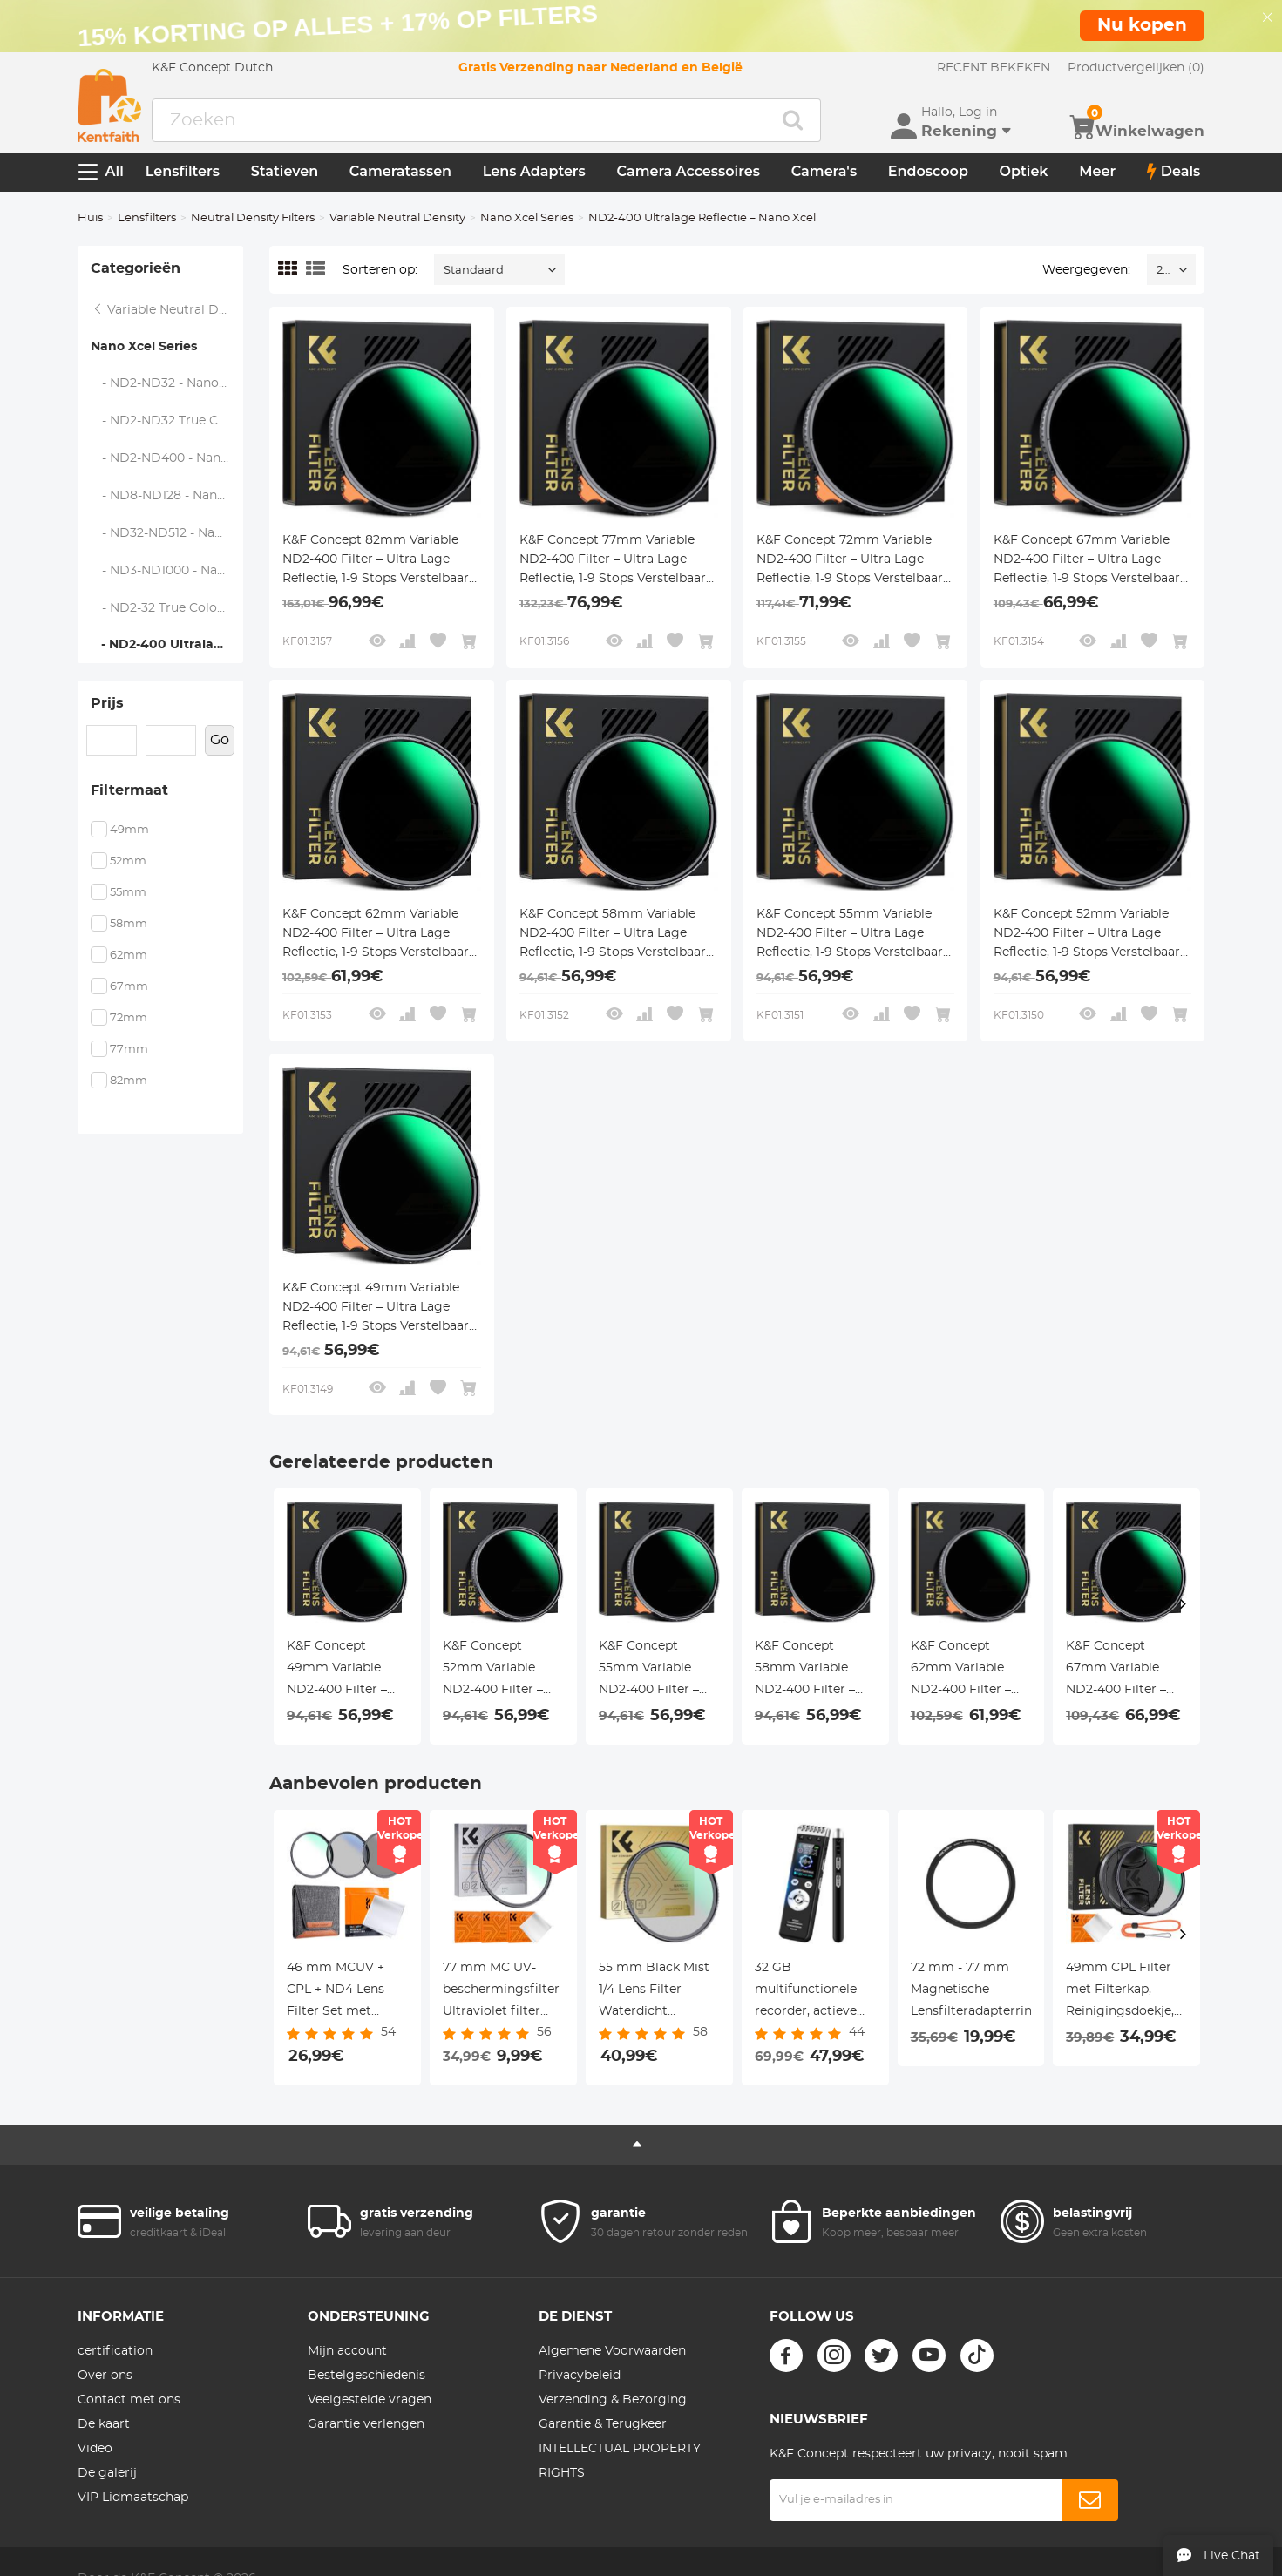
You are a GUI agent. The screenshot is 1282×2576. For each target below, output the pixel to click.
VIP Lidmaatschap (133, 2497)
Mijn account (347, 2351)
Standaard (474, 270)
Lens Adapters (534, 171)
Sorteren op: (380, 270)
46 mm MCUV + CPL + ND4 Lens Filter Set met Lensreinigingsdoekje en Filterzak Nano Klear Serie (347, 1992)
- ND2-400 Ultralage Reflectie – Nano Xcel (167, 645)
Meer (1097, 171)
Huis (90, 218)
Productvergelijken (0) (1136, 68)
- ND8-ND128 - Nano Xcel (168, 496)
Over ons (105, 2375)
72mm (128, 1018)
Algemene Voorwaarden (612, 2351)
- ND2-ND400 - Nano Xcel (168, 458)
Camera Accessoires (688, 171)
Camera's (824, 171)
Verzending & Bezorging (613, 2400)
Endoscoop (928, 171)
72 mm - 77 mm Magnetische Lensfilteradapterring (971, 1989)
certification (115, 2351)
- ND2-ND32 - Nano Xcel (168, 383)
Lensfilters (183, 171)
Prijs (107, 703)
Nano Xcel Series (526, 218)
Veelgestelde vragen (369, 2400)
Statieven (284, 171)
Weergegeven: (1086, 270)
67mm (129, 987)
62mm (128, 955)
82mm (128, 1081)
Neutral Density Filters (253, 218)
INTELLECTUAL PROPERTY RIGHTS (620, 2461)
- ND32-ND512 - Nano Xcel (168, 533)
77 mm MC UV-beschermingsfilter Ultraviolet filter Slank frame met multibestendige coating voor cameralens (501, 1992)
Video (95, 2449)
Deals (1174, 171)
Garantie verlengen (366, 2424)
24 (1163, 270)
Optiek (1024, 171)
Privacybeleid (580, 2375)
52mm (128, 861)
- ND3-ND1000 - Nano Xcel (168, 571)
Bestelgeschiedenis (366, 2375)
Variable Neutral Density (397, 218)
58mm (128, 924)
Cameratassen (400, 171)
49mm (129, 830)
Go (219, 740)
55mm (128, 892)
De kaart (104, 2424)
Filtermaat (129, 790)
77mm (129, 1049)
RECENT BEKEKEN (993, 68)
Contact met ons (129, 2400)
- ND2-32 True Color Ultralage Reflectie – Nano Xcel (168, 608)
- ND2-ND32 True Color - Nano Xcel (168, 421)
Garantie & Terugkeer (603, 2424)
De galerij (107, 2473)
